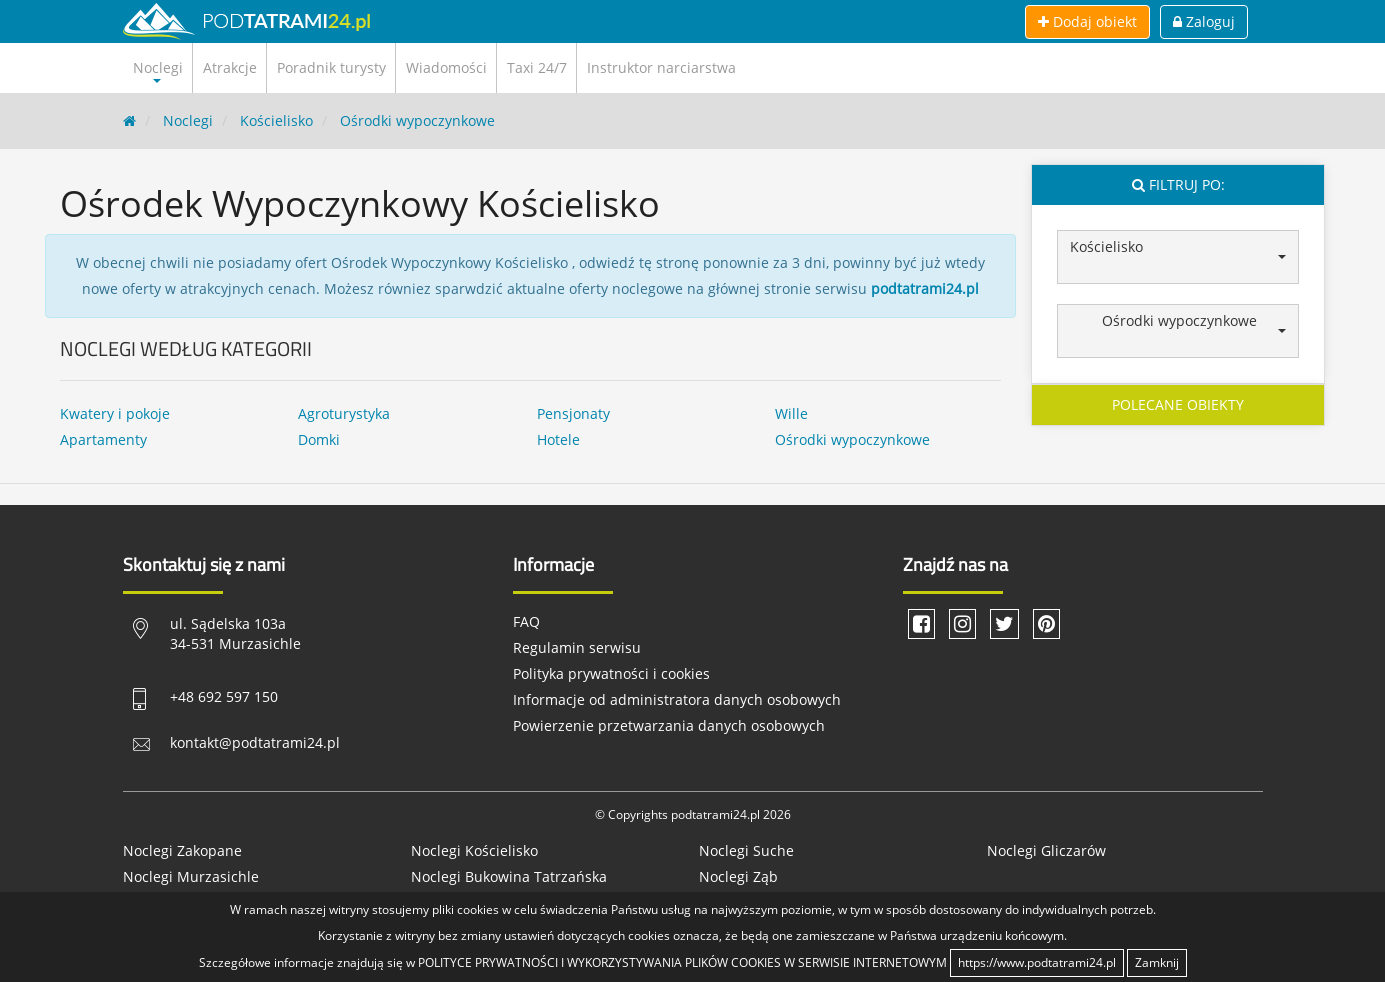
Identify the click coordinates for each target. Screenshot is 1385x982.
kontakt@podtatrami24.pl (255, 742)
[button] (1178, 257)
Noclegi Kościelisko (474, 850)
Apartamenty (103, 439)
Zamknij (1157, 962)
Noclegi (188, 120)
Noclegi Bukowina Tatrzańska (509, 876)
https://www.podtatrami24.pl (1037, 962)
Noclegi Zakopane (182, 850)
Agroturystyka (344, 413)
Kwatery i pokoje (115, 413)
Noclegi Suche (746, 850)
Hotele (558, 439)
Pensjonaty (573, 413)
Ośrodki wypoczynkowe (417, 120)
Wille (791, 413)
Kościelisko (276, 120)
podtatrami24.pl (925, 288)
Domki (319, 439)
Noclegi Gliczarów (1046, 850)
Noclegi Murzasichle (191, 876)
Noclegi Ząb (738, 876)
